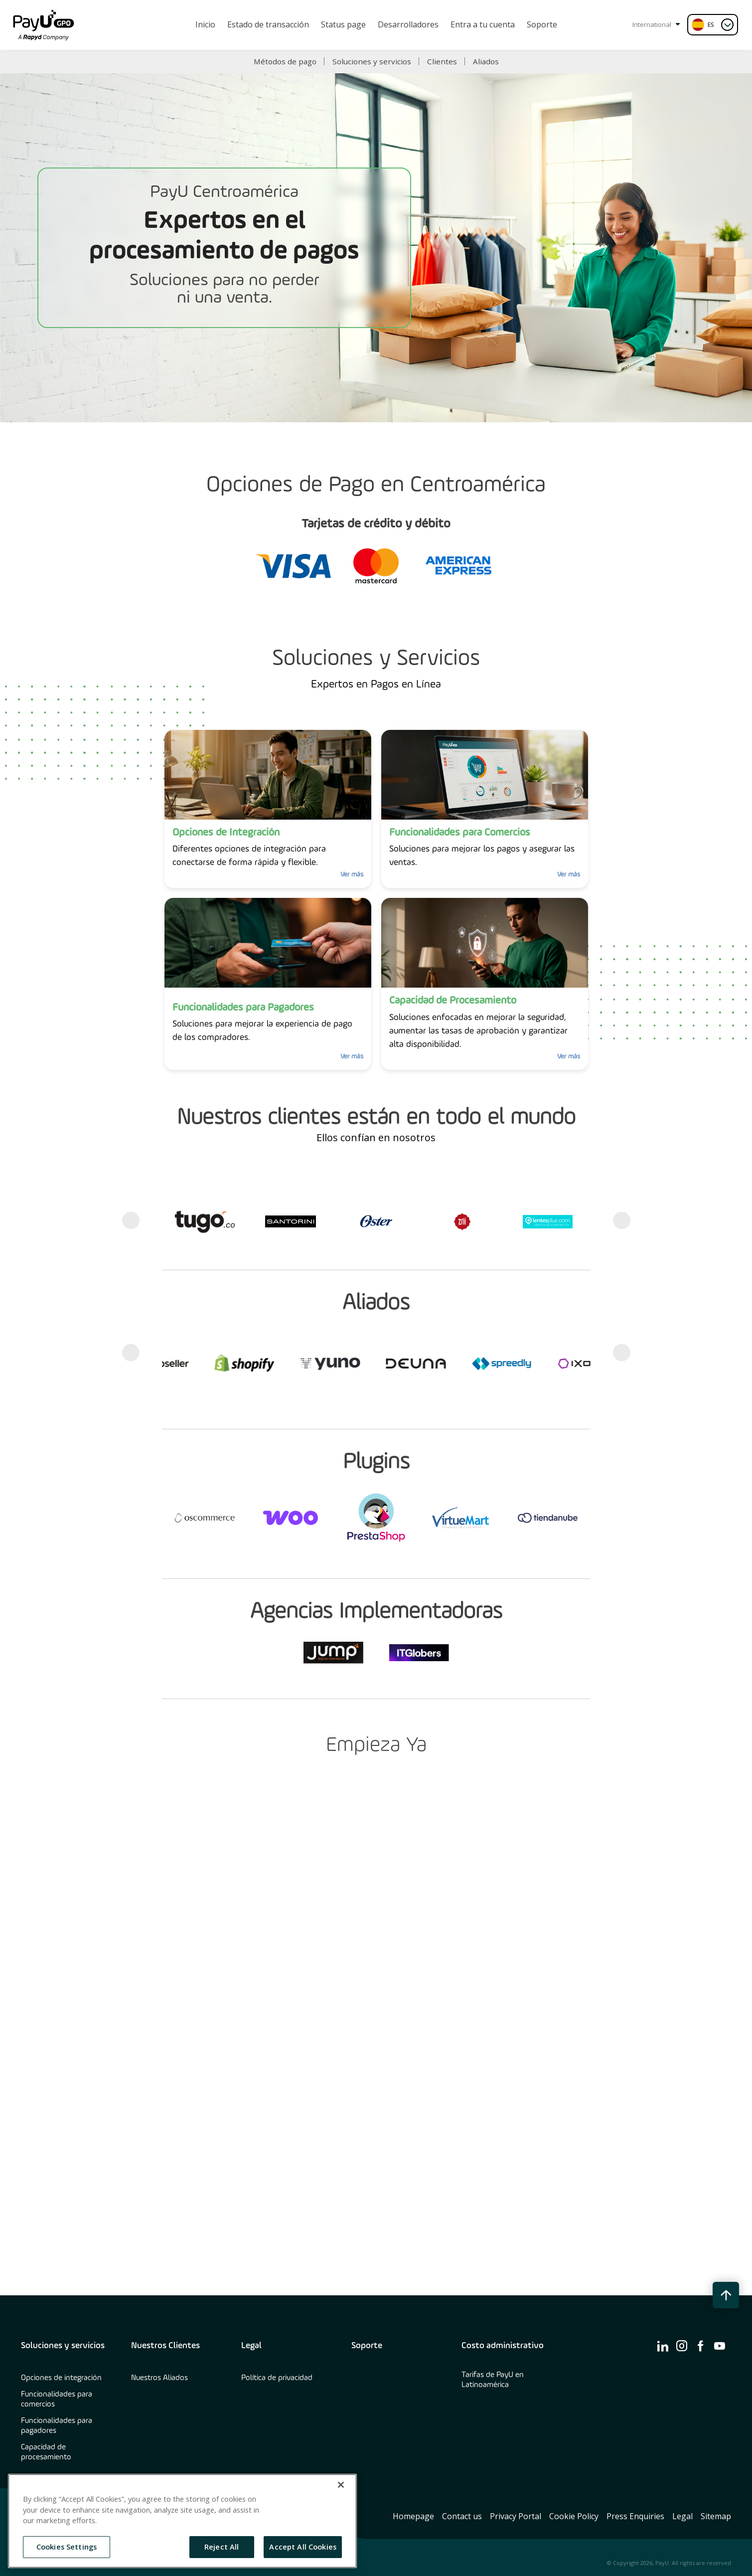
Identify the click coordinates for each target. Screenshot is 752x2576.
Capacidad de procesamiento (46, 2452)
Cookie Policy (574, 2516)
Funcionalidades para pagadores (56, 2426)
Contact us (462, 2516)
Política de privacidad (276, 2378)
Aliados (486, 61)
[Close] (341, 2485)
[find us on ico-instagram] (681, 2345)
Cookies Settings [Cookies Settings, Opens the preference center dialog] (66, 2547)
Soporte (366, 2345)
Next (621, 1220)
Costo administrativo (502, 2345)
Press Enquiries (635, 2516)
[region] (182, 2521)
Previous (131, 1220)
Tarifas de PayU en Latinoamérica (492, 2380)
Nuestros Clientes (165, 2345)
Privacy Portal (515, 2516)
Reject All (221, 2547)
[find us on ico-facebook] (700, 2345)
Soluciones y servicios (371, 61)
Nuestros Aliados (159, 2378)
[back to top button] (726, 2295)
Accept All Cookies (302, 2547)
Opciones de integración (61, 2378)
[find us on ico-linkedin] (662, 2345)
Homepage (413, 2516)
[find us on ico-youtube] (719, 2345)
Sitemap (716, 2516)
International (656, 24)
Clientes (442, 61)
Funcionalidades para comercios (56, 2399)
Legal (251, 2345)
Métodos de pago (285, 61)
